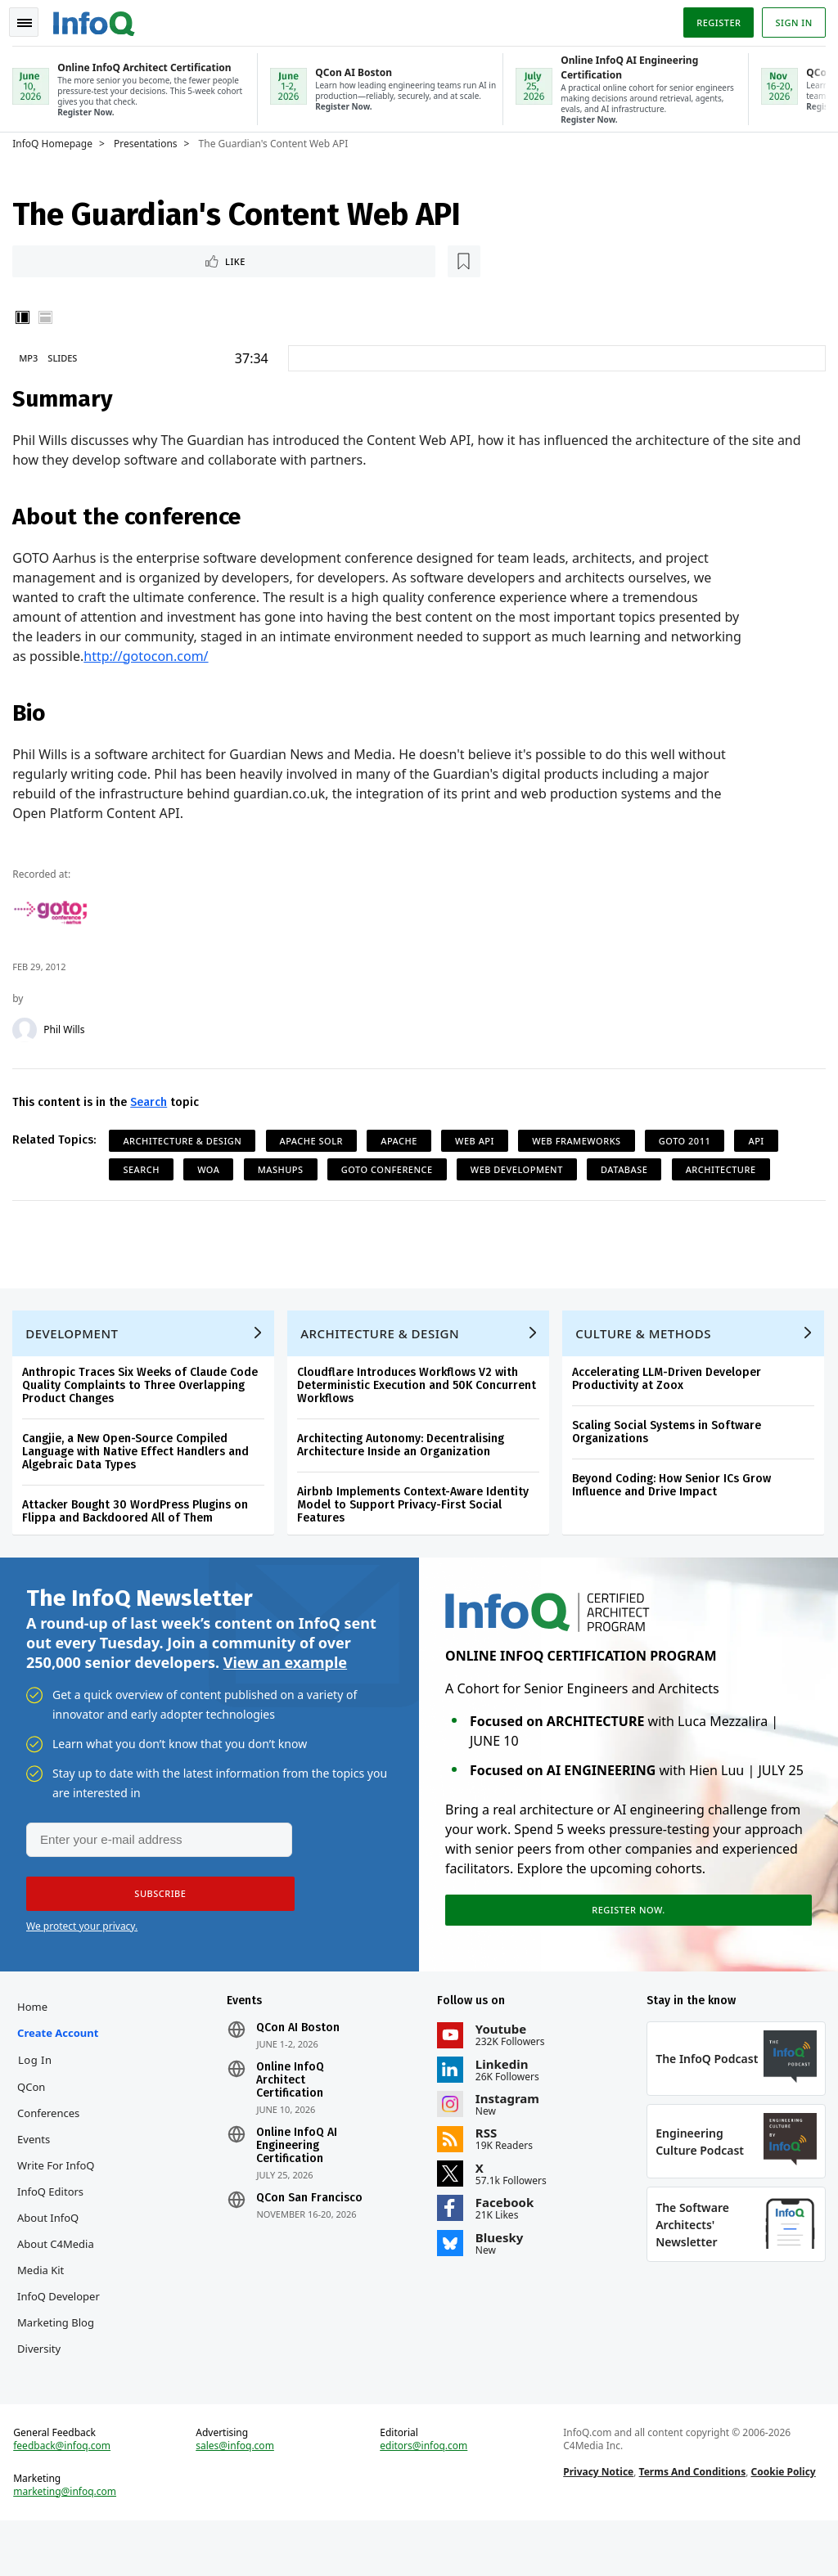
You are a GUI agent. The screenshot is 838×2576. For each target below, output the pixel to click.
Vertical (26, 316)
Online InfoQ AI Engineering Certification (299, 2163)
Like (60, 259)
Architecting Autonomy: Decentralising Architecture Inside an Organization (404, 1452)
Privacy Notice (597, 2523)
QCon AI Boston (300, 2045)
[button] (154, 1907)
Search (152, 1101)
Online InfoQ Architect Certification (293, 2098)
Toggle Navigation (32, 20)
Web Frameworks (580, 1140)
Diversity (43, 2392)
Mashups (284, 1168)
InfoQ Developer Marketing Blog (59, 2340)
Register (714, 19)
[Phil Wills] (28, 1029)
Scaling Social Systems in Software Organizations (670, 1439)
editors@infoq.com (424, 2497)
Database (628, 1168)
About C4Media (59, 2262)
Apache (403, 1140)
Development (75, 1341)
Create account (61, 2050)
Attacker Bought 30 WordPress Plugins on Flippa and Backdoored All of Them (139, 1518)
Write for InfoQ (59, 2183)
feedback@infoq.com (66, 2497)
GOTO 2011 (688, 1140)
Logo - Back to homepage (98, 18)
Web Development (521, 1168)
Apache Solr (315, 1140)
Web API (478, 1140)
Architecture (724, 1168)
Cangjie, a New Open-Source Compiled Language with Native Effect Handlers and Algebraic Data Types (139, 1459)
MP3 (32, 357)
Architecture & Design (186, 1140)
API (760, 1140)
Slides (66, 357)
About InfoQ (52, 2235)
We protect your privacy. (81, 1940)
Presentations (150, 140)
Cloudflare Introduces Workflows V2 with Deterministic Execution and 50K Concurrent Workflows (420, 1393)
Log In (39, 2077)
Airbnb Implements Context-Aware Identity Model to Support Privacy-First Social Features (417, 1512)
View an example (285, 1673)
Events (37, 2157)
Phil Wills (67, 1029)
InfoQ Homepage (56, 140)
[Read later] (113, 259)
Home (36, 2024)
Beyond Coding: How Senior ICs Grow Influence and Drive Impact (675, 1492)
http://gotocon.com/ (150, 655)
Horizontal (49, 316)
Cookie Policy (782, 2523)
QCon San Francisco (312, 2216)
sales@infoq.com (237, 2497)
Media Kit (44, 2288)
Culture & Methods (647, 1341)
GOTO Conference (391, 1168)
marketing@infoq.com (68, 2543)
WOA (212, 1168)
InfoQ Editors (54, 2209)
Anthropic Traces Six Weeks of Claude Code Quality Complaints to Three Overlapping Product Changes (144, 1393)
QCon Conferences (52, 2117)
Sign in (790, 19)
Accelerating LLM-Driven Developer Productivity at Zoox (670, 1386)
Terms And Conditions (691, 2523)
